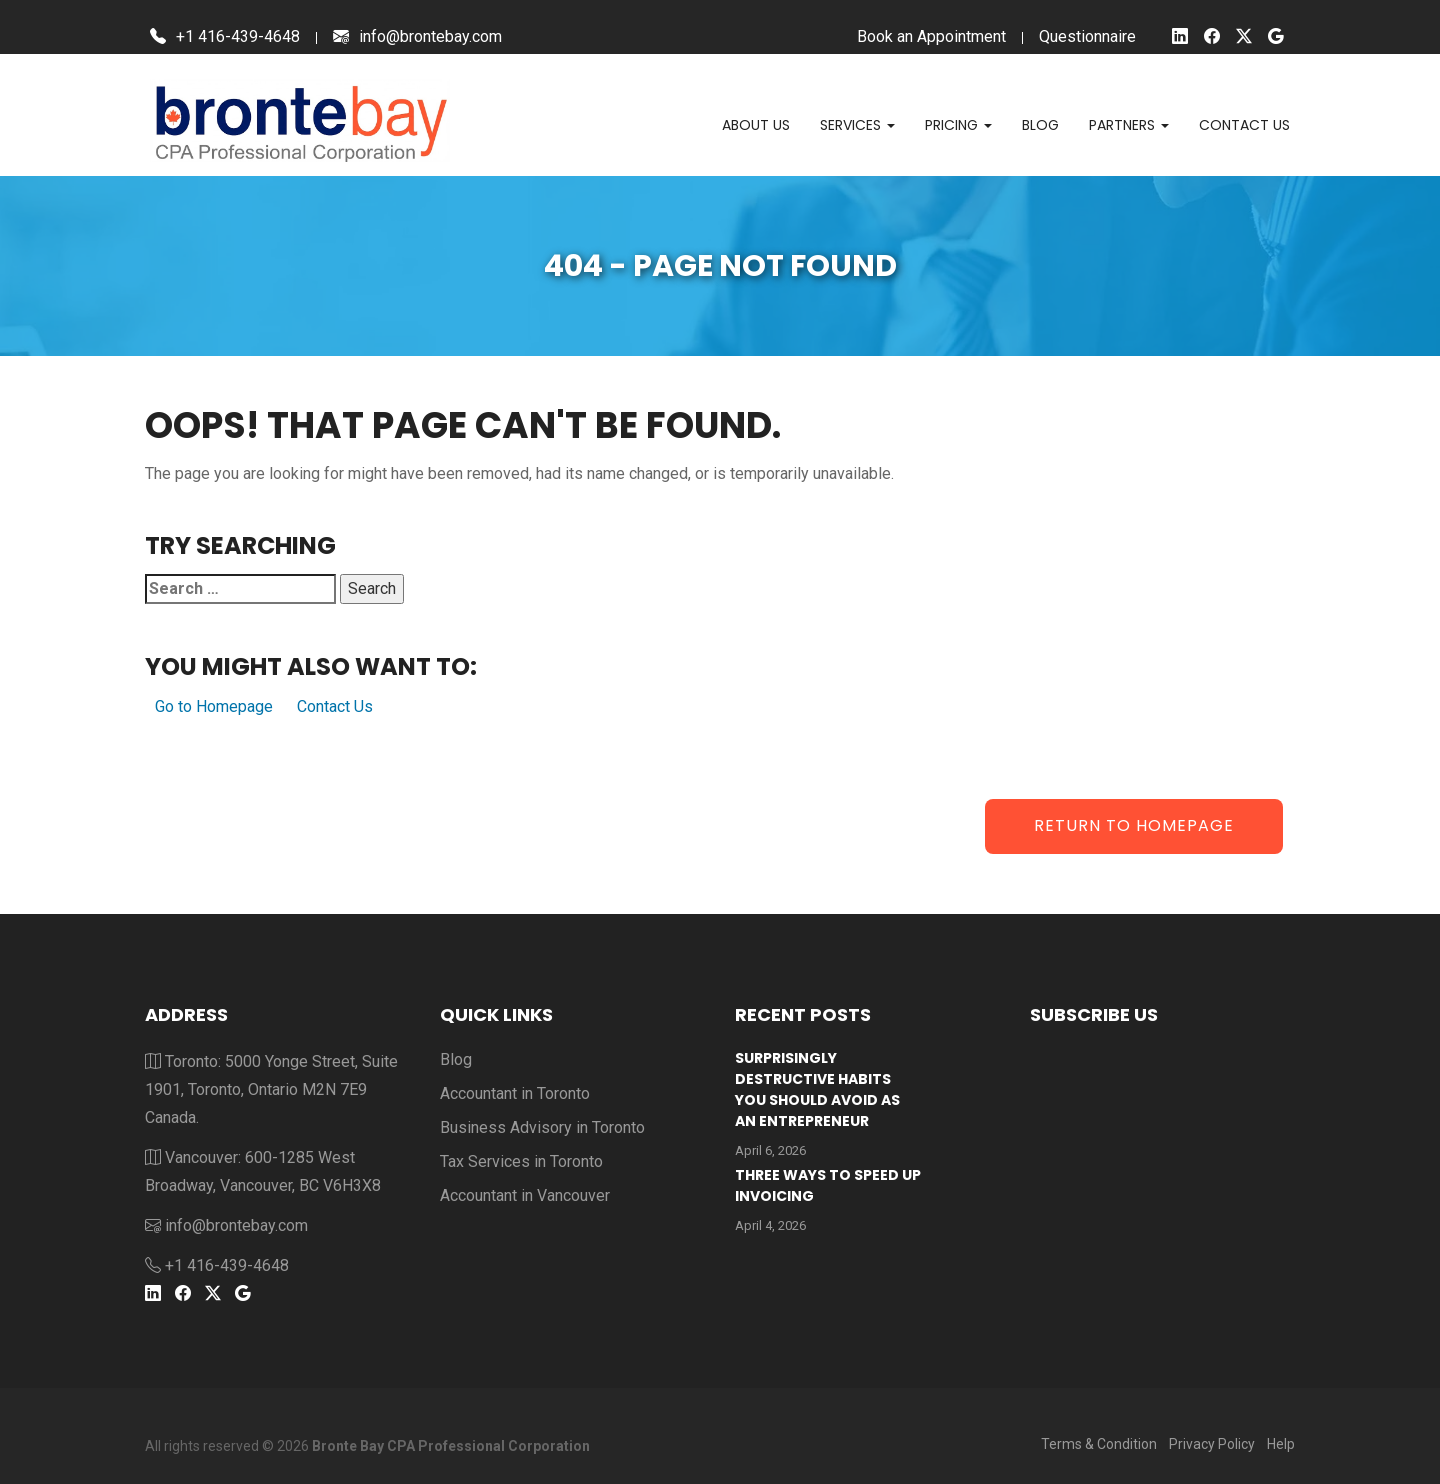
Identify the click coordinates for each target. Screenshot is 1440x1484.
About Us (756, 125)
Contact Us (335, 706)
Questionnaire (1087, 36)
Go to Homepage (214, 706)
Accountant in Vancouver (525, 1195)
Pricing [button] (958, 125)
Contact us (1244, 125)
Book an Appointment (931, 36)
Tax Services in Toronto (521, 1161)
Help (1281, 1444)
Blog (1040, 125)
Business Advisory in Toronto (542, 1127)
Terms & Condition (1099, 1444)
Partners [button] (1129, 125)
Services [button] (857, 125)
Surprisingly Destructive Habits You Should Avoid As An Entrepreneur (817, 1089)
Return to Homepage (1134, 825)
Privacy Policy (1212, 1444)
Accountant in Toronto (515, 1093)
